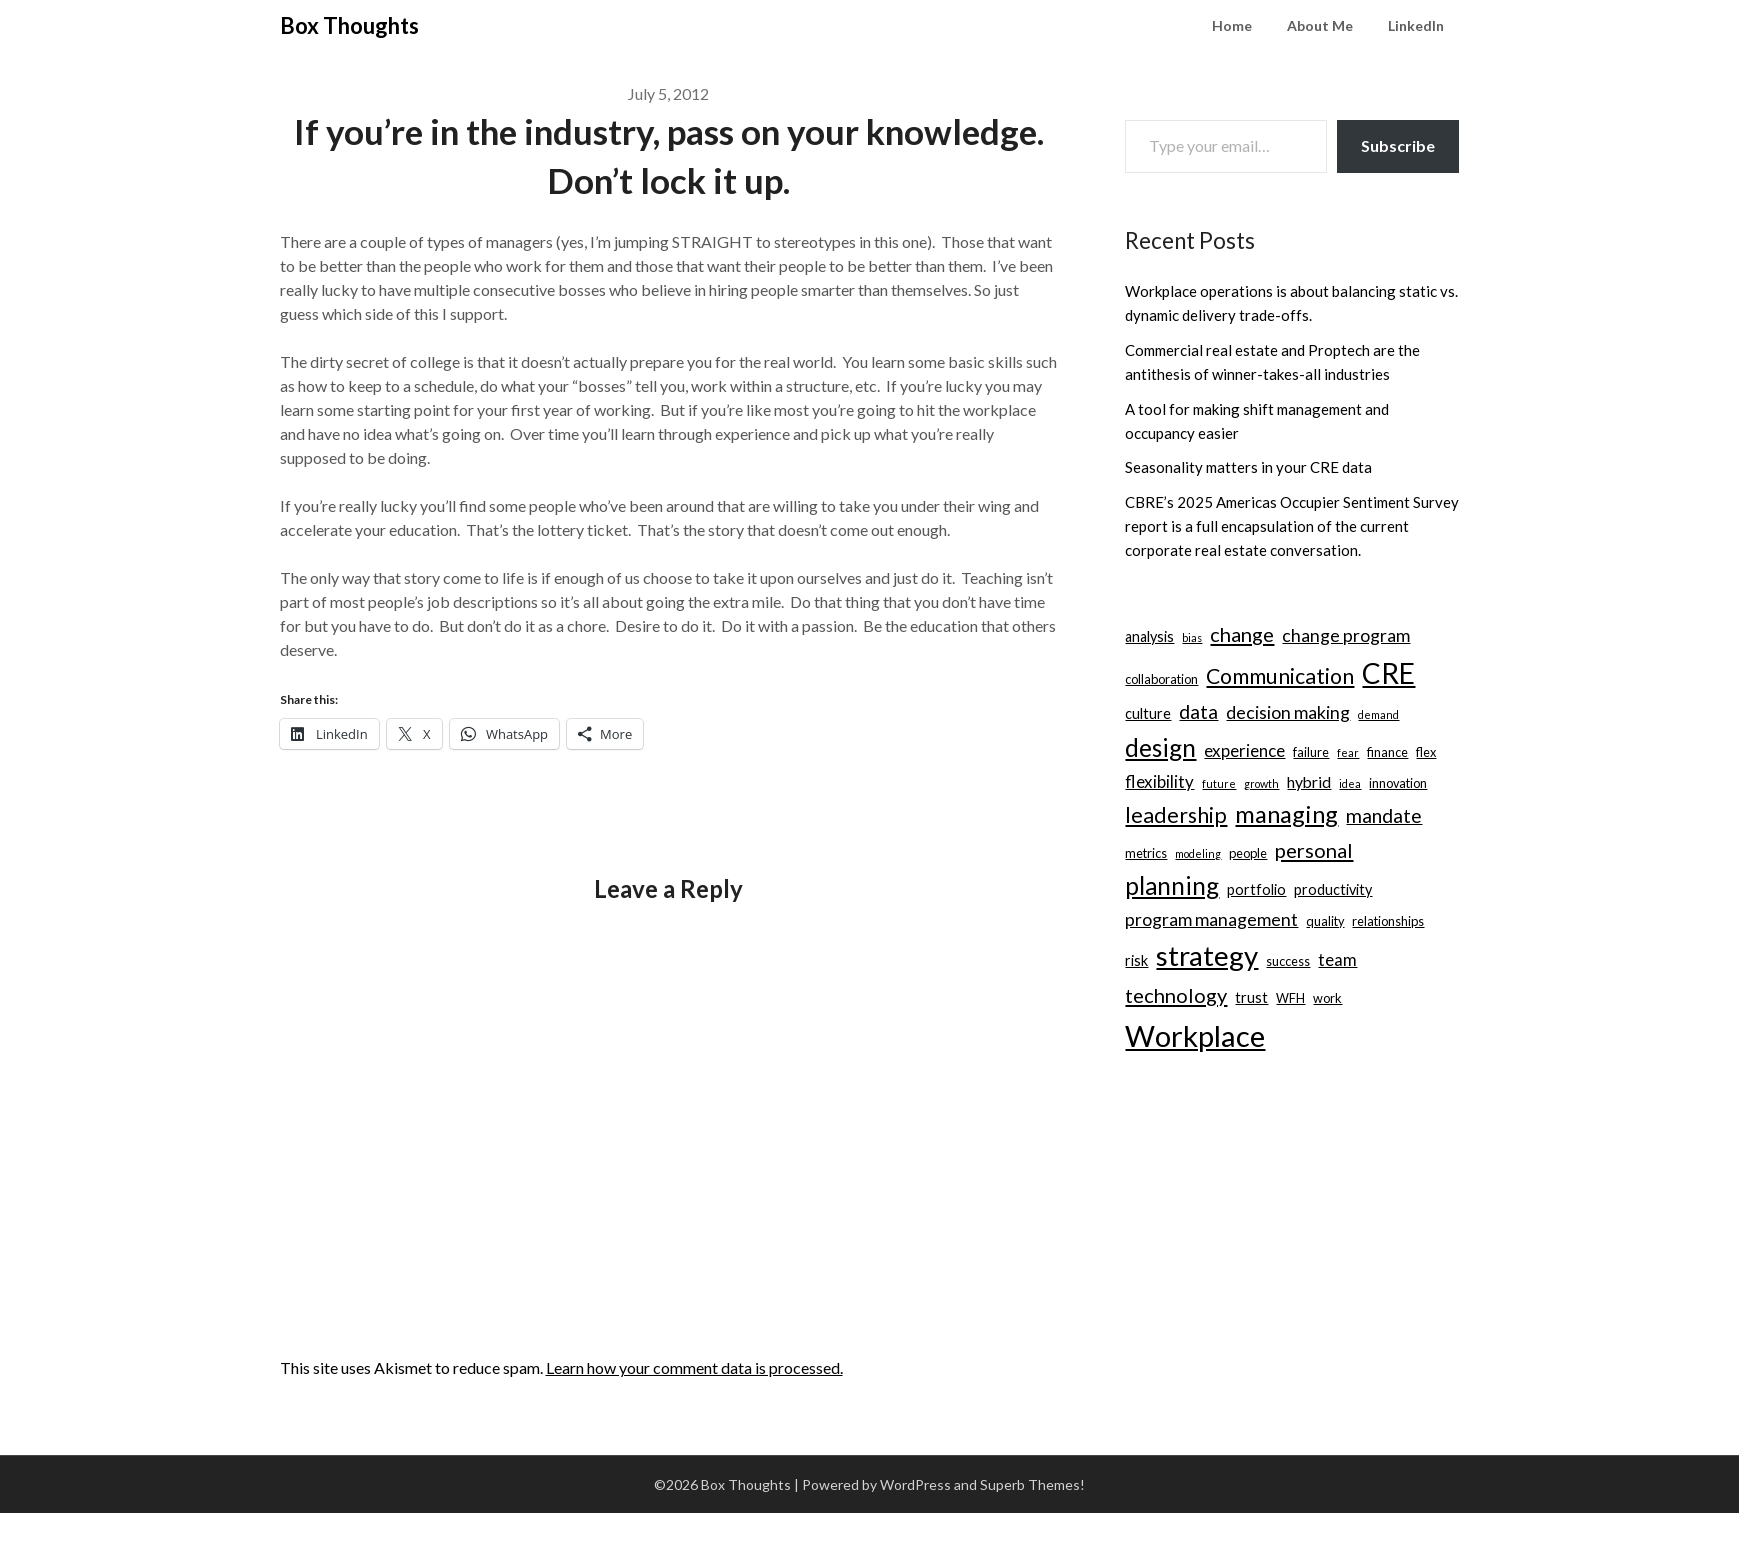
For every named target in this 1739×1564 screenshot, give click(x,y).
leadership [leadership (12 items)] (1176, 815)
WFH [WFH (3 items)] (1290, 998)
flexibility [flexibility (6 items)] (1159, 781)
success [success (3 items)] (1288, 961)
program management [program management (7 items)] (1211, 919)
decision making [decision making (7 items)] (1288, 712)
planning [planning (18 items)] (1172, 885)
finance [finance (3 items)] (1387, 752)
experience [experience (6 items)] (1244, 750)
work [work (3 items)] (1327, 998)
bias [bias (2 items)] (1192, 637)
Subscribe (1398, 145)
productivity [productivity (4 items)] (1333, 889)
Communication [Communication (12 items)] (1280, 676)
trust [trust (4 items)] (1251, 997)
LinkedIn (1416, 25)
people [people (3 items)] (1248, 853)
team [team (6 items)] (1337, 959)
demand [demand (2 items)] (1378, 714)
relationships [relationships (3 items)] (1388, 921)
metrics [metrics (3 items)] (1146, 853)
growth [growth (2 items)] (1261, 783)
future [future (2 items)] (1219, 783)
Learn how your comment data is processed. (694, 1367)
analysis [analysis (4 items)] (1149, 636)
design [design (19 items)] (1160, 747)
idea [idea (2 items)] (1350, 783)
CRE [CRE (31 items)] (1388, 673)
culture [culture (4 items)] (1148, 713)
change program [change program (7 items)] (1346, 635)
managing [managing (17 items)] (1286, 814)
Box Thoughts (349, 25)
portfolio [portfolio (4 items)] (1256, 889)
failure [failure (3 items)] (1311, 752)
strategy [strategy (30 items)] (1207, 955)
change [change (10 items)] (1242, 634)
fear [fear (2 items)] (1348, 752)
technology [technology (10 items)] (1176, 995)
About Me (1320, 25)
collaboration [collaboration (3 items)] (1161, 679)
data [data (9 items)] (1198, 711)
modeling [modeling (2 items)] (1198, 853)
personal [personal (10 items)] (1314, 850)
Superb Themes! (1032, 1484)
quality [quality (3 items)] (1325, 921)
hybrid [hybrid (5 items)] (1309, 781)
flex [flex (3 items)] (1426, 752)
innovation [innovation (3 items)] (1398, 783)
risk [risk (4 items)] (1136, 960)
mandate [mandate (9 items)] (1384, 815)
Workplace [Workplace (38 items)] (1195, 1035)
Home (1232, 25)
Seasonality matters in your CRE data (1248, 467)
